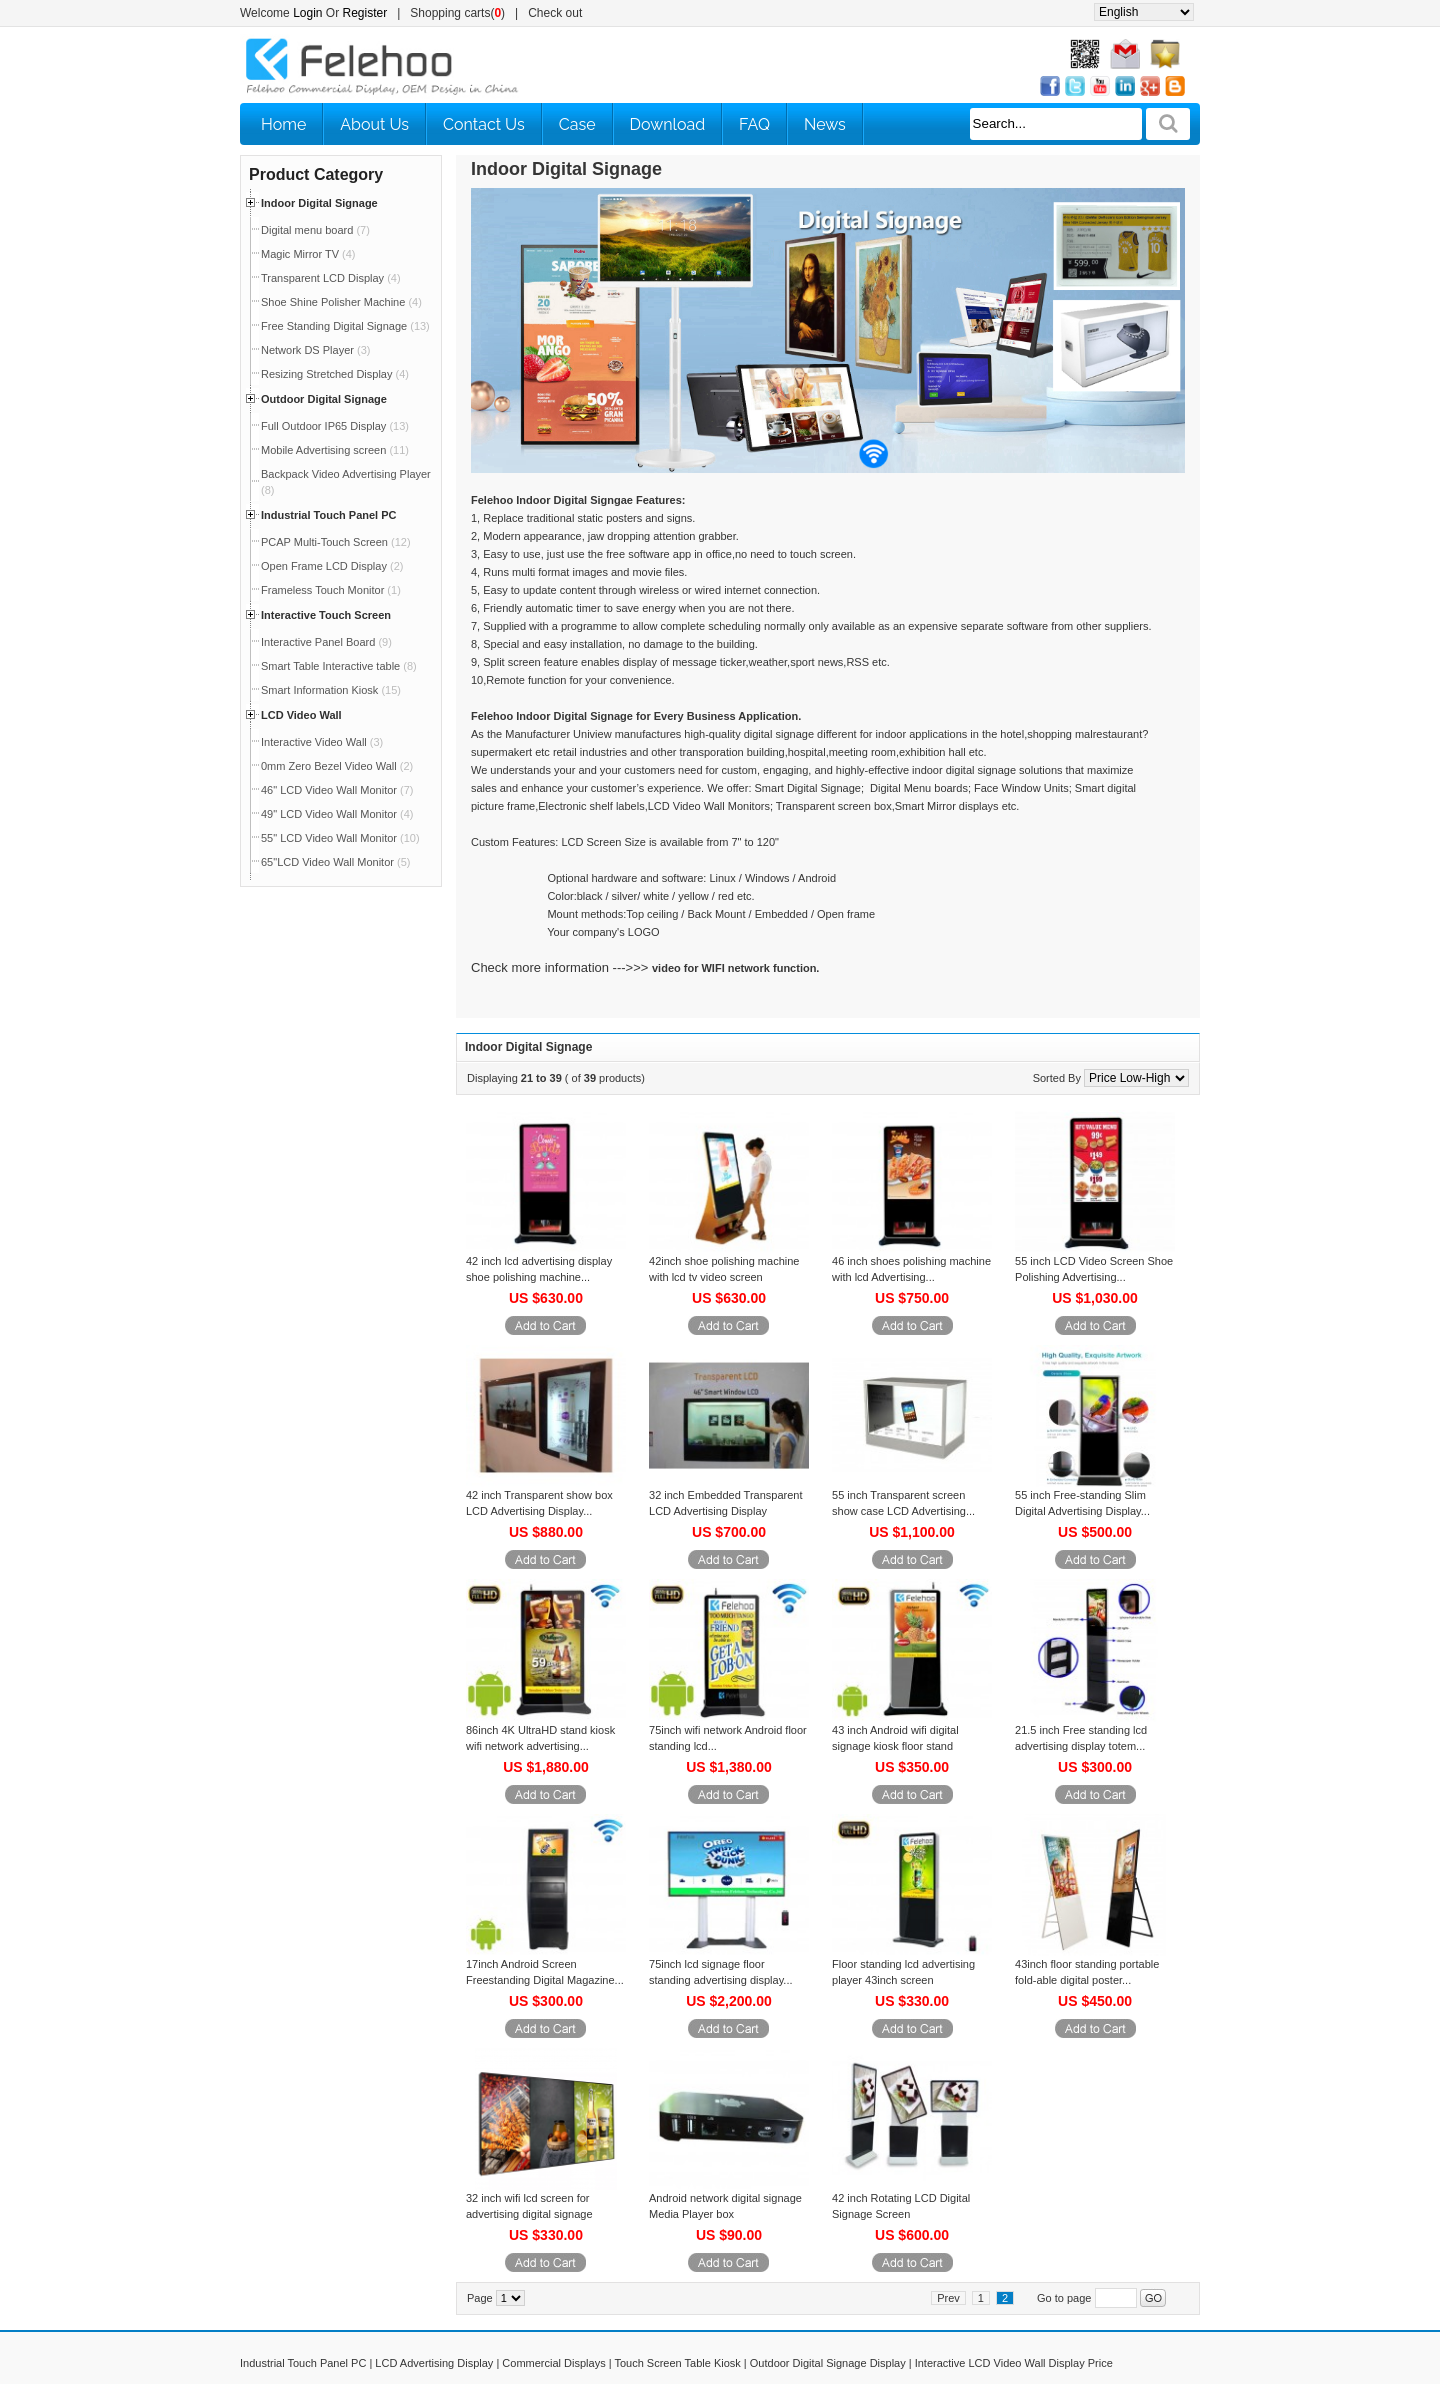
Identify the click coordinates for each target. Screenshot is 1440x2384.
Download (668, 124)
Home (283, 124)
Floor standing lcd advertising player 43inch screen (903, 1972)
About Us (374, 124)
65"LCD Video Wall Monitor (335, 862)
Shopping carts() (457, 13)
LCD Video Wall (301, 715)
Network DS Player (315, 350)
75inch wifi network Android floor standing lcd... (728, 1738)
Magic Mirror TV (308, 254)
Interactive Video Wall (322, 742)
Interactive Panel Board (326, 642)
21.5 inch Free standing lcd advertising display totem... (1081, 1738)
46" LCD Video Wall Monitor (337, 790)
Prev (948, 2298)
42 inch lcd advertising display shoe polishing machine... (539, 1269)
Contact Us (484, 124)
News (825, 124)
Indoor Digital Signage (319, 203)
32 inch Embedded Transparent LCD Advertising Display (726, 1503)
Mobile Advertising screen (335, 450)
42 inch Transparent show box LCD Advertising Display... (539, 1503)
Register (365, 13)
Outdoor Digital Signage (324, 399)
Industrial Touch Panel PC (328, 515)
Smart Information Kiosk (331, 690)
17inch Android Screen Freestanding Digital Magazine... (545, 1972)
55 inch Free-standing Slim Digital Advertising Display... (1082, 1503)
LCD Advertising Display (434, 2363)
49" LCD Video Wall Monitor (337, 814)
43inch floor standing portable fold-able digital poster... (1087, 1972)
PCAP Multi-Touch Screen (336, 542)
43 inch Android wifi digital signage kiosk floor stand (895, 1738)
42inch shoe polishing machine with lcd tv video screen (724, 1269)
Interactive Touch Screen (326, 615)
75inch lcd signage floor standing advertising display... (721, 1972)
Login (307, 13)
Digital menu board (315, 230)
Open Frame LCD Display (332, 566)
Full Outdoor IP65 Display (335, 426)
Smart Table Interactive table (339, 666)
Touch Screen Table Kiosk (677, 2363)
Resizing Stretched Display (335, 374)
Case (577, 124)
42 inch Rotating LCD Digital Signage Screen (901, 2206)
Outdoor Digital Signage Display (828, 2363)
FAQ (754, 124)
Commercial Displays (553, 2363)
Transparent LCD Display (331, 278)
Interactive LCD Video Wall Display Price (1014, 2363)
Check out (555, 13)
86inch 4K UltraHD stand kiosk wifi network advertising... (540, 1738)
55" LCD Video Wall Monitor (340, 838)
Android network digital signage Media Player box (725, 2206)
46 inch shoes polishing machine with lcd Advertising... (911, 1269)
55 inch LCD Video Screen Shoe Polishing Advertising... (1094, 1269)
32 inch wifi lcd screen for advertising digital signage (529, 2206)
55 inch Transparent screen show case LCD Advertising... (903, 1503)
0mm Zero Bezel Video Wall (337, 766)
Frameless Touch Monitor (331, 590)
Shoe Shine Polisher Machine (341, 302)
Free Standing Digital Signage (345, 326)
